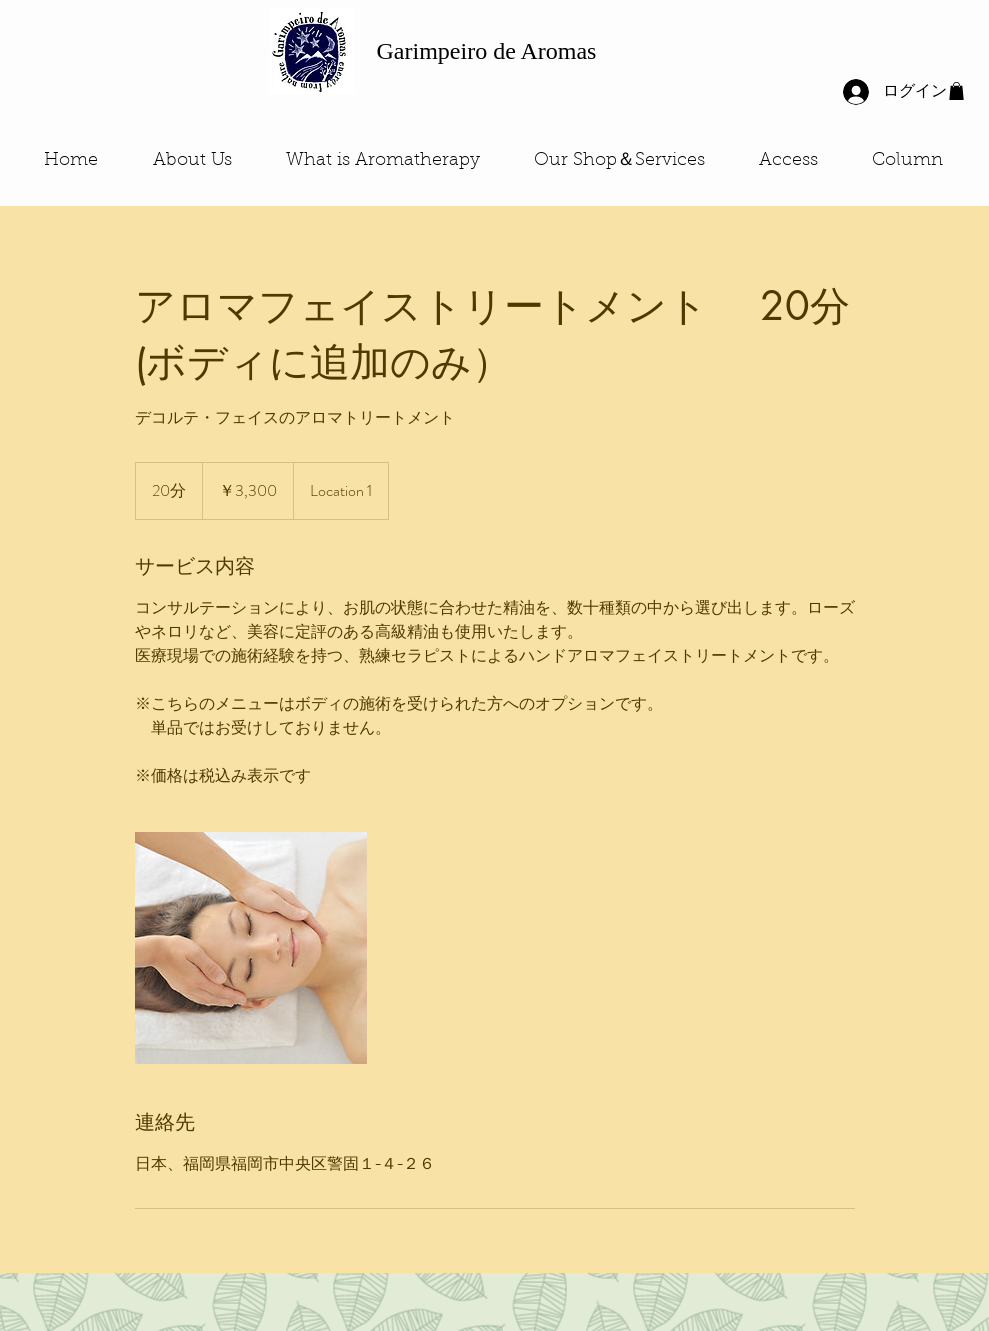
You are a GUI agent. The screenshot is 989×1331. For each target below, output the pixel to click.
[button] (956, 91)
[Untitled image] (251, 948)
